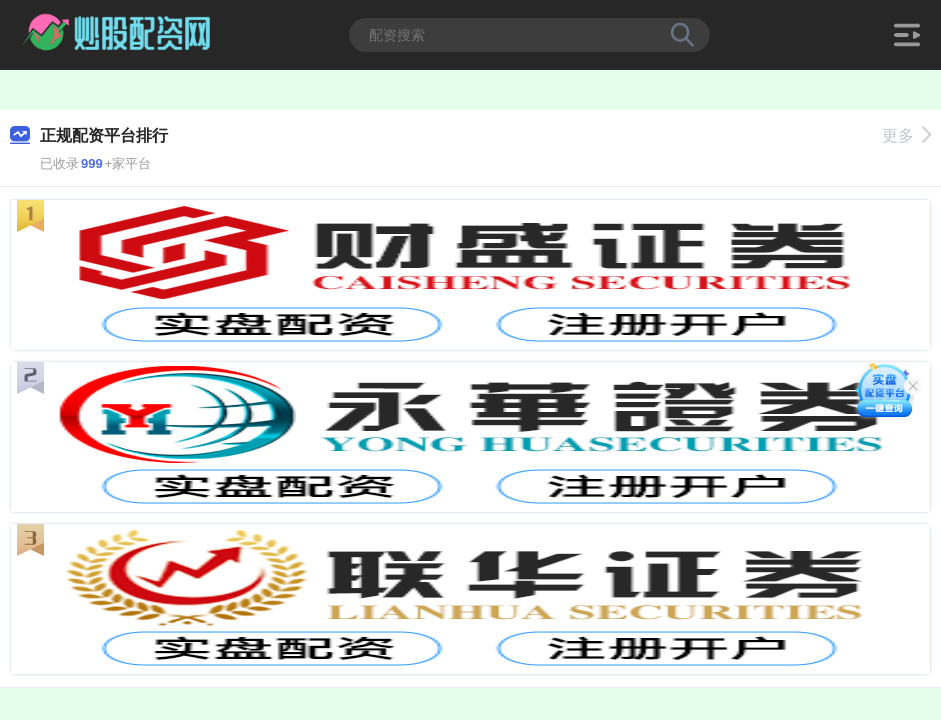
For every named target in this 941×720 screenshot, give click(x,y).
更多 (906, 135)
